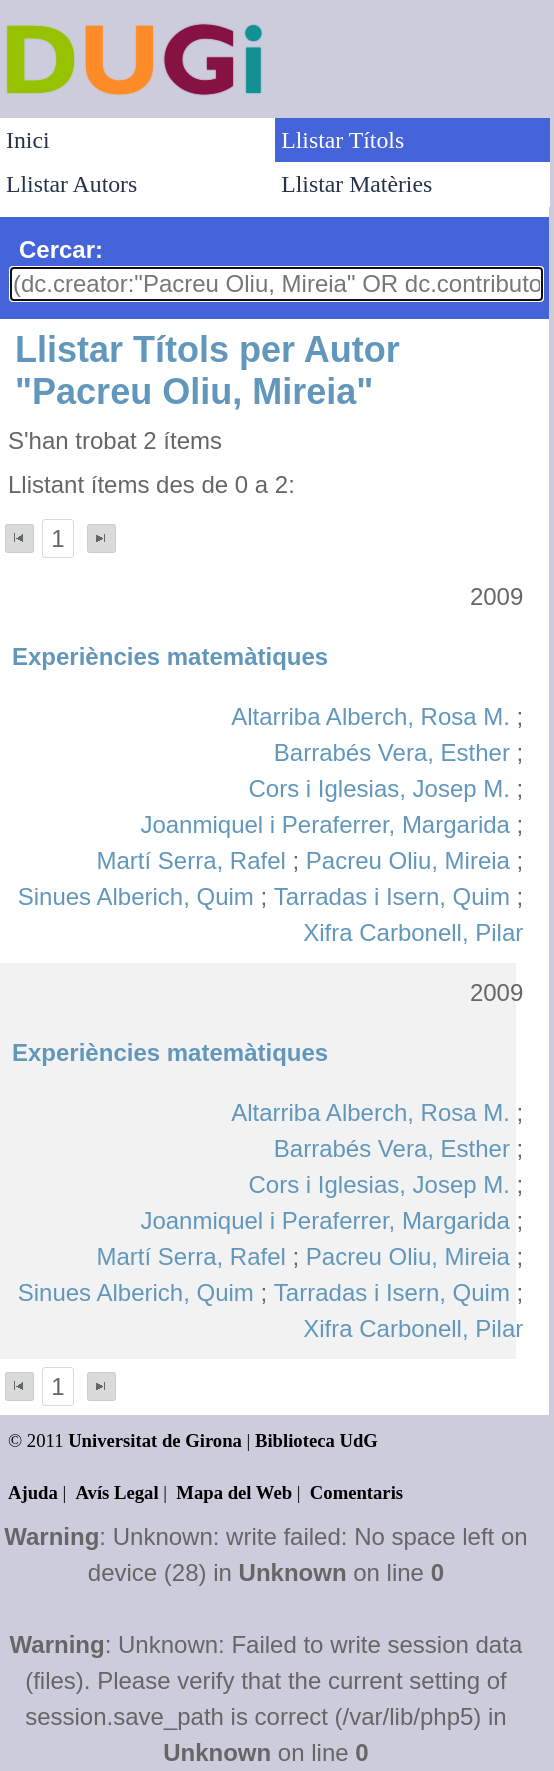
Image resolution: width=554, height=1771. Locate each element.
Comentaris (356, 1492)
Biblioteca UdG (316, 1440)
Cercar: (61, 249)
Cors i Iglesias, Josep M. (379, 788)
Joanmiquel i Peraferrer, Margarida (325, 824)
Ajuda (33, 1492)
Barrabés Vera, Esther (392, 752)
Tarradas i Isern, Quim (392, 896)
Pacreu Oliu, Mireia (408, 860)
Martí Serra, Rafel (190, 860)
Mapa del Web (234, 1492)
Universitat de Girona (155, 1440)
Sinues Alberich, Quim (136, 896)
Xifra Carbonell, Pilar (413, 932)
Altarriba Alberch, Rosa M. (370, 716)
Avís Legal (117, 1492)
